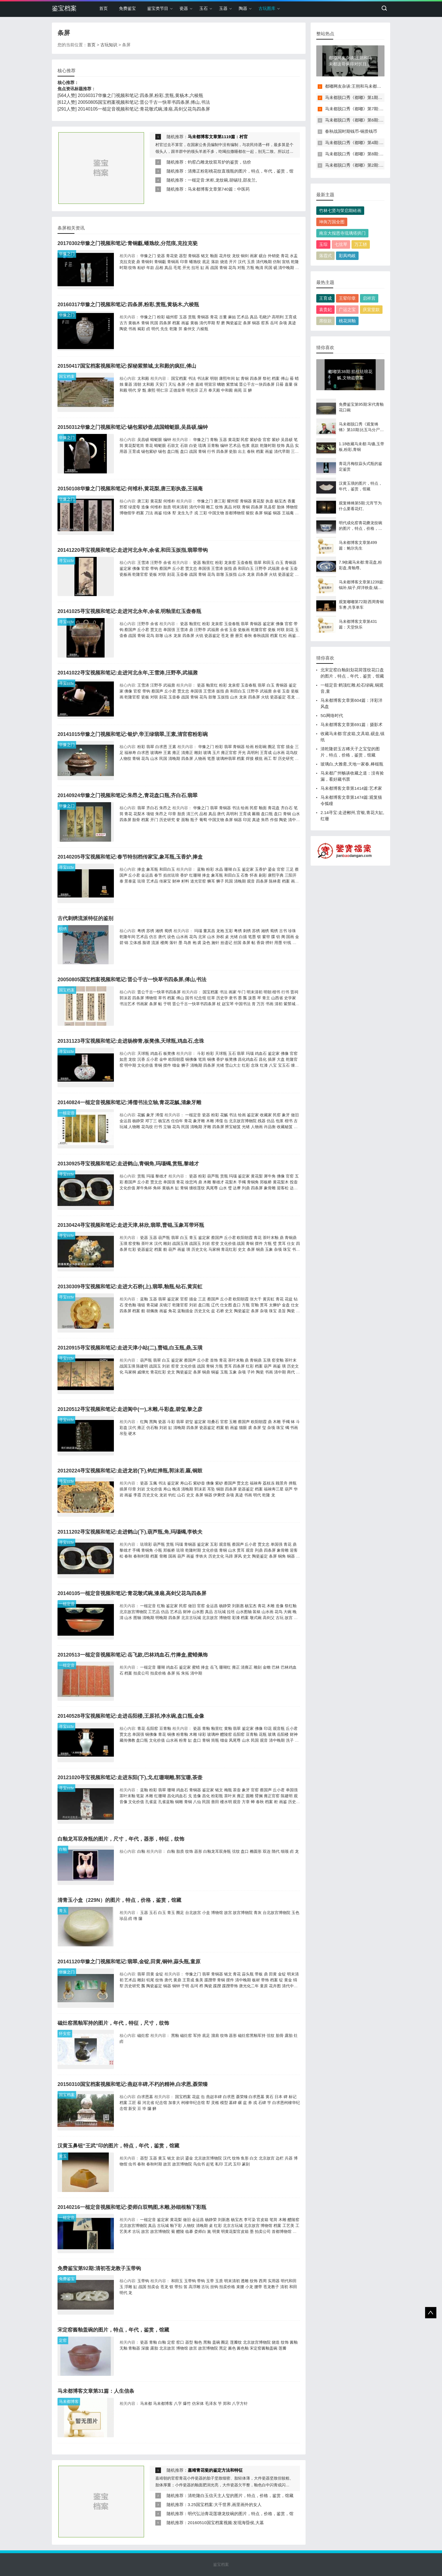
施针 (215, 942)
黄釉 (228, 1728)
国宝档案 (67, 376)
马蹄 (229, 1556)
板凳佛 (169, 1053)
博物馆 (292, 507)
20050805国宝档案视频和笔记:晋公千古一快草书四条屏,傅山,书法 (144, 102)
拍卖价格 (158, 1673)
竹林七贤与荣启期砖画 (340, 210)
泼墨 (252, 998)
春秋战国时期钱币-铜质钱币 (351, 131)
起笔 (210, 2164)
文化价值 (145, 1065)
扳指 (228, 568)
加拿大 (174, 2102)
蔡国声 (165, 568)
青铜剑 (147, 261)
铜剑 (245, 255)
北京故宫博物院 (243, 1121)
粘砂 (141, 267)
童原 (264, 1986)
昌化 (263, 1059)
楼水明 (226, 1801)
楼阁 (164, 942)
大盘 (281, 1059)
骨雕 (163, 1556)
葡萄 (203, 819)
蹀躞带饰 (230, 1986)
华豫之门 (67, 254)
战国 (214, 267)
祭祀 (267, 378)
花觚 (141, 1115)
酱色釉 (243, 2348)
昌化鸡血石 (248, 1059)
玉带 (210, 2281)
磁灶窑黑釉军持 (252, 2035)
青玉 (193, 1237)
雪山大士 (233, 1065)
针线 (287, 942)
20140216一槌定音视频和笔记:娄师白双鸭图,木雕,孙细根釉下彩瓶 (132, 2207)
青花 (285, 255)
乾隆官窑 (140, 574)
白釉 (63, 1849)
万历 (260, 1004)
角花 (172, 1311)
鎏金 (272, 869)
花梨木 (139, 813)
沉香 (141, 1059)
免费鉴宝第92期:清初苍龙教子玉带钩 (99, 2268)
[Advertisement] (101, 168)
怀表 (254, 875)
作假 (274, 819)
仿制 (277, 261)
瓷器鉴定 (286, 574)
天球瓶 (143, 1053)
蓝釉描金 (185, 1311)
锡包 (162, 451)
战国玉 (195, 1243)
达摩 (237, 1188)
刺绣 (247, 930)
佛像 (136, 568)
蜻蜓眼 (156, 439)
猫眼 (243, 1427)
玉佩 (153, 1483)
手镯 (242, 1182)
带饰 (265, 1980)
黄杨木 (134, 323)
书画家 (142, 1004)
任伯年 (177, 1121)
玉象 (269, 1249)
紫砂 (276, 439)
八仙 (197, 1801)
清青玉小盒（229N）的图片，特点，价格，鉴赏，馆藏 (119, 1900)
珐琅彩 (146, 1544)
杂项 (283, 323)
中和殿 (227, 390)
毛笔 (177, 267)
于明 (167, 1004)
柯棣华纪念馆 (193, 2102)
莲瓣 (282, 2348)
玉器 (223, 8)
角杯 (157, 1188)
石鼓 (184, 445)
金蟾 (267, 1667)
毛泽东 (211, 2403)
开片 (233, 261)
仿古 (153, 936)
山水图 (198, 1611)
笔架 (140, 1796)
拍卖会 (153, 2286)
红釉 (161, 1606)
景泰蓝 (130, 881)
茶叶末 (147, 1243)
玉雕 (233, 1421)
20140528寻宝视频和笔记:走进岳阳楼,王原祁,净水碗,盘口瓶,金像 (131, 1716)
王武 (228, 2164)
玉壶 (294, 568)
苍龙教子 (271, 2286)
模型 (224, 2102)
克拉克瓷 (127, 261)
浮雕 (128, 2286)
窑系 (265, 323)
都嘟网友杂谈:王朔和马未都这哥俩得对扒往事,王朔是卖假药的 (383, 86)
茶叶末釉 (271, 1237)
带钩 (154, 568)
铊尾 (150, 1980)
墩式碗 (256, 1617)
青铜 (223, 267)
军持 (197, 2035)
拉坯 (195, 267)
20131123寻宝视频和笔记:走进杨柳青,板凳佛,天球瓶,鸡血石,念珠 (131, 1041)
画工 (268, 758)
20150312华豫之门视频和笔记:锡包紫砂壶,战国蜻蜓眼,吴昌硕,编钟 (133, 427)
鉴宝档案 (64, 8)
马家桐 (214, 1249)
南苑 (238, 390)
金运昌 (147, 875)
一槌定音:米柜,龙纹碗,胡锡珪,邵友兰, (222, 180)
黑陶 (153, 1421)
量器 (128, 384)
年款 (150, 267)
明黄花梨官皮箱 (235, 2231)
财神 (176, 881)
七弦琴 (341, 244)
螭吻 (221, 384)
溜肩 (215, 2035)
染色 (206, 942)
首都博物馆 (235, 513)
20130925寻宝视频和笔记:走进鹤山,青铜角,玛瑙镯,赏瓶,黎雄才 (128, 1163)
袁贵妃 (325, 309)
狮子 (220, 881)
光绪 (234, 936)
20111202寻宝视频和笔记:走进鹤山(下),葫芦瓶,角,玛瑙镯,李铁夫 (130, 1532)
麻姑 (232, 317)
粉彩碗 (261, 746)
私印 (219, 2164)
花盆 (289, 1299)
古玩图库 (266, 8)
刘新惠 (238, 1606)
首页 (103, 8)
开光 (186, 267)
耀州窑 (233, 501)
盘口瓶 (173, 451)
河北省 (148, 2102)
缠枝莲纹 (197, 1188)
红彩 (246, 1065)
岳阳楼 (283, 1734)
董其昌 (209, 930)
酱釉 (294, 2342)
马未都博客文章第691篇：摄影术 (352, 724)
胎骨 (136, 819)
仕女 (291, 1243)
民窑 (245, 439)
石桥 (220, 1311)
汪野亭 (156, 562)
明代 (155, 329)
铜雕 (179, 1801)
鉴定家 (125, 568)
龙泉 (251, 574)
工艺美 (288, 2225)
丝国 (237, 942)
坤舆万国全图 (331, 221)
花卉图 (275, 1986)
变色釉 (130, 1305)
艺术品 (243, 317)
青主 (266, 998)
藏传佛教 (127, 1740)
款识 (180, 2158)
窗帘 (266, 936)
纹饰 (132, 267)
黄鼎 (177, 1980)
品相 (159, 267)
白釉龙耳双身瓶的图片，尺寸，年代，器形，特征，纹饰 (121, 1839)
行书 (211, 451)
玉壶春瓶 (245, 562)
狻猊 (250, 513)
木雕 (210, 1121)
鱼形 (245, 2158)
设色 (171, 936)
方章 (246, 1801)
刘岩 (206, 1243)
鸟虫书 (199, 2164)
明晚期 (161, 1617)
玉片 (216, 752)
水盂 (294, 255)
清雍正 (187, 752)
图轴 (137, 1617)
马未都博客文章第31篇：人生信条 (96, 2391)
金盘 (286, 1305)
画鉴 (185, 323)
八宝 (273, 1065)
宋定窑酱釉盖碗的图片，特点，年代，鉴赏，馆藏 (113, 2330)
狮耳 (211, 881)
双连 (267, 1851)
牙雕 (207, 1126)
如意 (123, 1059)
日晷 (280, 384)
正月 (203, 390)
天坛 (172, 384)
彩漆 (236, 1617)
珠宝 (287, 1249)
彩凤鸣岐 (347, 255)
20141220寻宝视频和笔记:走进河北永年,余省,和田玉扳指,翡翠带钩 (133, 550)
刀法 (149, 513)
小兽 (190, 384)
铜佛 (211, 1059)
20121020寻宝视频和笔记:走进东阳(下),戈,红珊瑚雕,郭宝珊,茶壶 (130, 1777)
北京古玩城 (191, 1617)
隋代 (276, 1851)
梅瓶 (228, 1790)
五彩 (229, 930)
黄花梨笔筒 (134, 445)
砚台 (263, 255)
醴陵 (180, 2231)
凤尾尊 (212, 1188)
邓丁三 (151, 1121)
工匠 (132, 2102)
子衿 (251, 1372)
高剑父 (269, 1617)
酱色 (232, 2348)
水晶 (219, 869)
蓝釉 (201, 869)
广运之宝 (347, 309)
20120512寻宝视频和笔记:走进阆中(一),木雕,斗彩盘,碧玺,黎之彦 (130, 1409)
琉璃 (202, 445)
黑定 (223, 2348)
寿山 (167, 1489)
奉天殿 (214, 390)
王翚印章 (347, 298)
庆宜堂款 (371, 309)
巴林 (276, 1667)
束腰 (240, 2286)
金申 (163, 1059)
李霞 (137, 1495)
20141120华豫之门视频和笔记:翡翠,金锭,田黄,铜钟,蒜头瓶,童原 (129, 1961)
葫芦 (172, 1249)
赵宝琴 (228, 1004)
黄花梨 (234, 439)
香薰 (291, 501)
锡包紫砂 (149, 451)
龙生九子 (185, 513)
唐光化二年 (249, 1986)
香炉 (184, 875)
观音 (251, 881)
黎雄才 (161, 1176)
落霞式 (325, 255)
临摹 (189, 2231)
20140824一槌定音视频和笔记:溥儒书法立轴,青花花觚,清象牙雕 (129, 1102)
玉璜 (123, 1243)
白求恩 (161, 746)
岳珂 (274, 323)
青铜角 (253, 1182)
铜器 (256, 323)
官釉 (255, 1305)
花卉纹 (225, 255)
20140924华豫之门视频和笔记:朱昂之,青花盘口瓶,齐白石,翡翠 (128, 795)
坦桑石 (213, 1421)
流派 (155, 942)
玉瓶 (224, 1372)
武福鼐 (274, 568)
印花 (268, 1728)
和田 (293, 2286)
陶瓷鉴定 (234, 323)
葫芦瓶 (213, 1176)
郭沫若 (125, 998)
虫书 (132, 2164)
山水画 (279, 752)
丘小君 (178, 568)
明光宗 (192, 390)
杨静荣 (138, 1121)
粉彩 (161, 317)
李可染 (250, 2219)
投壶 (294, 1182)
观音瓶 (225, 1544)
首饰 (214, 1360)
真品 (168, 267)
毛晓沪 (265, 317)
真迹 (292, 323)
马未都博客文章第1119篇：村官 (218, 136)
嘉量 (289, 384)
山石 (181, 1495)
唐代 (221, 813)
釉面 (214, 255)
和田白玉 (246, 568)
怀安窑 (65, 2033)
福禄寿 (130, 752)
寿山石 (186, 1483)
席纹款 (325, 320)
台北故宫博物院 (276, 1912)
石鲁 (245, 875)
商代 (291, 1372)
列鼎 (246, 1188)
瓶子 (194, 819)
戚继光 (143, 1372)
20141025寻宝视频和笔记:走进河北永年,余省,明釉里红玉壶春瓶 (129, 611)
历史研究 (286, 758)
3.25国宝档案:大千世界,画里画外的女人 (225, 2504)
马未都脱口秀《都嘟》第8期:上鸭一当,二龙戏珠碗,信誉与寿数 (383, 153)
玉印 (237, 2164)
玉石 (203, 8)
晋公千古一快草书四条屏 (159, 992)
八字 (178, 2403)
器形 (198, 1851)
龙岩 (163, 1495)
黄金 (288, 1980)
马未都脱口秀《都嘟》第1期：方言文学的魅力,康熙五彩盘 (379, 97)
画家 (254, 255)
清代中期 (197, 507)
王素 (172, 746)
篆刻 (246, 2164)
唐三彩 (143, 501)
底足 (206, 261)
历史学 (222, 998)
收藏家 (266, 1115)
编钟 (167, 439)
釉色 (198, 2342)
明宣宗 (210, 384)
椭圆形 (256, 1851)
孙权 (220, 936)
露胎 (289, 2035)
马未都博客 (69, 2401)
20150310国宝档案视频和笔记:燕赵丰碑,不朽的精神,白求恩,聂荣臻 (133, 2084)
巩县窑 (270, 507)
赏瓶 (192, 317)
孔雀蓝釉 (166, 1801)
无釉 (123, 2348)
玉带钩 (143, 2281)
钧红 (172, 1495)
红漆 (264, 1065)
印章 (184, 261)
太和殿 (143, 378)
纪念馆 (200, 998)
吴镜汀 (165, 1305)
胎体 (281, 507)
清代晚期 (264, 261)
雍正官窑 (229, 752)
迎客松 (283, 1188)
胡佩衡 (152, 1311)
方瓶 (250, 267)
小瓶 (158, 1550)
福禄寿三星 (274, 1489)
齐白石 (152, 808)
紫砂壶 (256, 439)
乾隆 (173, 329)
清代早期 (207, 323)
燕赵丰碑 (214, 2096)
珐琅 (141, 881)
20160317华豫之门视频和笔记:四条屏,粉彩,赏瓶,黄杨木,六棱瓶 (140, 95)
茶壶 (237, 1790)
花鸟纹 (292, 752)
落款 (215, 261)
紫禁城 (232, 384)
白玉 (280, 562)
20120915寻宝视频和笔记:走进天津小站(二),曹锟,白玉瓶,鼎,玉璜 (130, 1348)
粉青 (183, 1740)
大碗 (287, 1611)
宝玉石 (284, 1065)
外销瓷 (274, 255)
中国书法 (243, 1004)
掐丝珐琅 (171, 875)
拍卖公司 (141, 1673)
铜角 (282, 1556)
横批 (259, 758)
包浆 (246, 445)
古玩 (280, 1617)
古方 (123, 323)
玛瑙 (198, 930)
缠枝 (295, 1065)
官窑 (267, 439)
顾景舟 (282, 1483)
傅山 (285, 378)
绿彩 (202, 1734)
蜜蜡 (196, 1667)
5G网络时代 (332, 715)
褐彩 (141, 329)
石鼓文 (173, 445)
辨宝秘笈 (233, 1126)
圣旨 (282, 1311)
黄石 (269, 2096)
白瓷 (193, 445)
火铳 (273, 574)
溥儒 (159, 1115)
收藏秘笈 (285, 1126)
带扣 (178, 2286)
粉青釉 (182, 1734)
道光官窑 (198, 881)
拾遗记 (226, 942)
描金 (290, 746)
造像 (145, 507)
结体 (167, 513)
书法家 (203, 378)
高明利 (278, 317)
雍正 (176, 752)
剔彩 (263, 875)
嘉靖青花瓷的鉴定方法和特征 (215, 2470)
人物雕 (134, 1126)
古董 (223, 317)
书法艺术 (127, 1004)
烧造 (224, 261)
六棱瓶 (202, 329)
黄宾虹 (269, 1299)
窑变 (215, 1243)
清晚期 (174, 758)
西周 (263, 2281)
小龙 (249, 2286)
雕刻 (198, 752)
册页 (239, 635)
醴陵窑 (226, 1734)
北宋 (202, 936)
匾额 (256, 813)
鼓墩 (220, 574)
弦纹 (236, 1851)
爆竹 (187, 2403)
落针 (173, 942)
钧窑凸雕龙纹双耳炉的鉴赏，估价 (219, 162)
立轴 (167, 1126)
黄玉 (63, 2156)
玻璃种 (156, 752)
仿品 (271, 1121)
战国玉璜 (180, 1243)
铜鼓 (220, 1489)
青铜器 (194, 255)
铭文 (205, 255)
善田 (215, 1801)
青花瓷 (172, 255)
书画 (132, 329)
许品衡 (270, 1126)
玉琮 (323, 244)
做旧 (295, 1115)
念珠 (255, 1065)
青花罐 (152, 1305)
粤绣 (141, 930)
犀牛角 (270, 1176)
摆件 (167, 1065)
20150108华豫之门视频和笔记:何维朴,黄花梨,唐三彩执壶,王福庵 (130, 488)
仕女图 (226, 1305)
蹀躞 (217, 1986)
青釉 (214, 439)
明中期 (130, 1065)
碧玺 (189, 1421)
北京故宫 (210, 1617)
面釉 (185, 819)
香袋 (260, 942)
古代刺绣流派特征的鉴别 (85, 918)
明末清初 (180, 507)
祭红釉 (291, 1606)
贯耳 (282, 1243)
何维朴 (169, 501)
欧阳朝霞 (176, 1059)
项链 (150, 813)
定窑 (63, 2340)
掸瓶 (293, 1483)
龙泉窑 (230, 562)
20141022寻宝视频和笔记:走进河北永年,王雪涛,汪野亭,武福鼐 (128, 673)
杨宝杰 (280, 501)
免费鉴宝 (127, 8)
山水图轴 (244, 1611)
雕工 (210, 507)
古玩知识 (108, 44)
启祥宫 (369, 298)
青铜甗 (160, 261)
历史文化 (199, 1249)
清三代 (192, 813)
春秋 (251, 451)
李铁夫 (201, 1556)
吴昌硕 (143, 439)
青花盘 (274, 808)
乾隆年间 (127, 936)
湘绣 (159, 930)
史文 (242, 1249)
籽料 (185, 881)
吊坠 (123, 1433)
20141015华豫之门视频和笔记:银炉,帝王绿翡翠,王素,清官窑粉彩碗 (133, 734)
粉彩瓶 (217, 1796)
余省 (167, 562)
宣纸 (286, 261)
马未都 (146, 2403)
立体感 (135, 942)
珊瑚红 (225, 1667)
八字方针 (240, 2403)
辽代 (215, 1305)
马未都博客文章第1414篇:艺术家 (351, 788)
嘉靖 (199, 384)
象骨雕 (270, 1188)
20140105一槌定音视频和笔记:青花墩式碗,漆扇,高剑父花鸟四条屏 (144, 109)
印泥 (247, 819)
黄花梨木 (281, 1182)
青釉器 (134, 2348)
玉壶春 (182, 574)
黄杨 (194, 323)
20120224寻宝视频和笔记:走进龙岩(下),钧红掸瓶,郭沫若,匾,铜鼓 (130, 1471)
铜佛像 (191, 1059)
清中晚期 (286, 267)
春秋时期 (141, 1556)
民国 (268, 267)
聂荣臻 (242, 2096)
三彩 (203, 513)
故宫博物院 (243, 1912)
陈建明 (142, 1366)
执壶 (269, 501)
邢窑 (123, 507)
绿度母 (134, 507)
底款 (255, 445)
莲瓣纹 (236, 2342)
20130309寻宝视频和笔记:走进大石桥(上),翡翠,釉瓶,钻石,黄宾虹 (130, 1286)
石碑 (262, 2102)
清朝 (137, 384)
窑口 (180, 2342)
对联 (237, 507)
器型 (183, 255)
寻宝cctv (66, 560)
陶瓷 (123, 329)
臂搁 (259, 1796)
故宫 (289, 1617)
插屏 (272, 1059)
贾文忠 (191, 568)
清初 (278, 1004)
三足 (290, 869)
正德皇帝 (177, 390)
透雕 (245, 2281)
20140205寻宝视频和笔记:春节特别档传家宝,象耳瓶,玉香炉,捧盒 (130, 857)
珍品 (123, 1918)
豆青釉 (213, 445)
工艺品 (154, 1611)
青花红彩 (229, 1249)
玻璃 (207, 752)
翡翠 (258, 562)
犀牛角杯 (144, 1188)
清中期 (294, 819)
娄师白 (200, 2231)
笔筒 (202, 1059)
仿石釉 (152, 1427)
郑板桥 (266, 1182)
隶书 (233, 998)
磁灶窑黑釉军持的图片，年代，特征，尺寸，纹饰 (113, 2023)
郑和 (227, 2403)
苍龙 (225, 635)
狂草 (211, 998)
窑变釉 (134, 1243)
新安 (132, 2108)
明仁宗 (162, 390)
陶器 (243, 8)
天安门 (161, 384)
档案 (176, 323)
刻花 (171, 574)
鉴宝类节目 (157, 8)
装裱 (256, 1611)
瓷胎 (233, 451)
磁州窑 (172, 317)
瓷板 (153, 574)
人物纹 (125, 758)
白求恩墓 (145, 2096)
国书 (189, 998)
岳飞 (214, 1667)
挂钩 (214, 2286)
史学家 (290, 998)
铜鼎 (260, 1249)
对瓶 (241, 267)
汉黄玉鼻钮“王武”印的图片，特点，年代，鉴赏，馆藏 (118, 2146)
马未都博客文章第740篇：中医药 (219, 189)
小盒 (206, 1912)
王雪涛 (143, 562)
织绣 (63, 929)
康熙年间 (227, 378)
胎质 (167, 507)
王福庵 (288, 513)
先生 (164, 329)
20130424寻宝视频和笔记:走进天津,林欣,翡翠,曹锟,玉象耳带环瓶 (131, 1225)
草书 (162, 998)
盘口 (184, 451)
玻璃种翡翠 (226, 758)
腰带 (258, 2286)
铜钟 (176, 1986)
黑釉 (175, 2035)
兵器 (289, 2158)
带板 (259, 1974)
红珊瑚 (195, 875)
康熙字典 (276, 875)
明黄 (216, 2231)
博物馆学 (127, 513)
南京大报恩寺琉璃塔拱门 (342, 233)
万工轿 (360, 244)
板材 (256, 1980)
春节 (158, 875)
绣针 (269, 942)
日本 (278, 2096)
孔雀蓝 (151, 1801)
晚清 (259, 267)
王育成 (291, 317)
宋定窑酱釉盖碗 (263, 2348)
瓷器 (184, 8)
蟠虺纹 (195, 261)
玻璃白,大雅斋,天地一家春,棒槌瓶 (352, 764)
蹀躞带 (210, 1980)
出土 (242, 451)
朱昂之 (165, 808)
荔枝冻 (269, 1483)
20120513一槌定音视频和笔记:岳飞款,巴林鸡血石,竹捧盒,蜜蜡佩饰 (133, 1655)
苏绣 (150, 930)
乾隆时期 (268, 445)
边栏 (280, 2158)
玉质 (251, 261)
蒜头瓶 (248, 1974)
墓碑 (233, 2102)
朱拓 (185, 1673)
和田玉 (269, 562)
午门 (242, 992)
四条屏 (165, 323)
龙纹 (236, 255)
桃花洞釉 (347, 320)
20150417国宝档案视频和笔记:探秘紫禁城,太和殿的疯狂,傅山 (127, 366)
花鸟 (232, 267)
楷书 (276, 992)
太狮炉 (275, 1305)
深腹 (145, 2348)
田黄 (150, 1974)
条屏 (247, 323)
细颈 (285, 1851)
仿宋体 (198, 2403)
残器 (262, 1121)
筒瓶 (215, 1740)
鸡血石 (156, 1053)
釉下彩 (176, 2225)
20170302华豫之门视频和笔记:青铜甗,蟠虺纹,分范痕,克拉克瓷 (128, 243)
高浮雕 (194, 2286)
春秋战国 (261, 635)
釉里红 (208, 562)
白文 (254, 2158)
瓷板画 (125, 574)
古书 (283, 930)
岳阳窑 (152, 1728)
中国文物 (216, 513)
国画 (290, 936)
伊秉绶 (219, 1495)
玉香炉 (261, 869)
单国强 (204, 568)
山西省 (277, 998)
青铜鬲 (173, 261)
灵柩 (215, 2102)
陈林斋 (275, 881)
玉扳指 (231, 574)
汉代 (242, 261)
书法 (192, 378)
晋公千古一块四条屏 (257, 384)
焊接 (250, 758)
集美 (199, 1980)
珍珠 (292, 930)
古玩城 (220, 1611)
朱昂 (265, 819)
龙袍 (220, 930)
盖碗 (216, 2342)
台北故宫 (193, 1912)
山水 (242, 574)
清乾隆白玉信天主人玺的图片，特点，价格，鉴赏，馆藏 (240, 2495)
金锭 (159, 1974)
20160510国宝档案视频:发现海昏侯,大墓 (226, 2522)
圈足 (272, 746)
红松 (283, 635)
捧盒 (141, 869)
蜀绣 (168, 930)
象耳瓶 (152, 869)
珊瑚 (228, 869)
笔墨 (211, 758)
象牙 (150, 1115)
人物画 (200, 758)
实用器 (274, 2281)
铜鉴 (268, 513)
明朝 (214, 378)
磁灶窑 (143, 2035)
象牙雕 (199, 1121)
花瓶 (263, 1734)
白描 (243, 936)
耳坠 (211, 1489)
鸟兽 (187, 942)
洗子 (290, 1740)
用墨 (278, 942)
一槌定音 (67, 1113)
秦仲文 (189, 329)
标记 (293, 2096)
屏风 (238, 1556)
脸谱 (146, 942)
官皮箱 (262, 2219)
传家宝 (165, 881)
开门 (154, 819)
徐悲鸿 (191, 1182)
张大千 (256, 1299)
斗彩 (201, 1053)
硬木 (132, 1433)
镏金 (176, 1065)
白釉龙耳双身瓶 (217, 1851)
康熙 (151, 390)
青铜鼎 (291, 1237)
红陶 (144, 1421)
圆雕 (250, 1796)
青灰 (258, 1912)
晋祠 (294, 992)
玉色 (295, 1912)
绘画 (250, 746)
